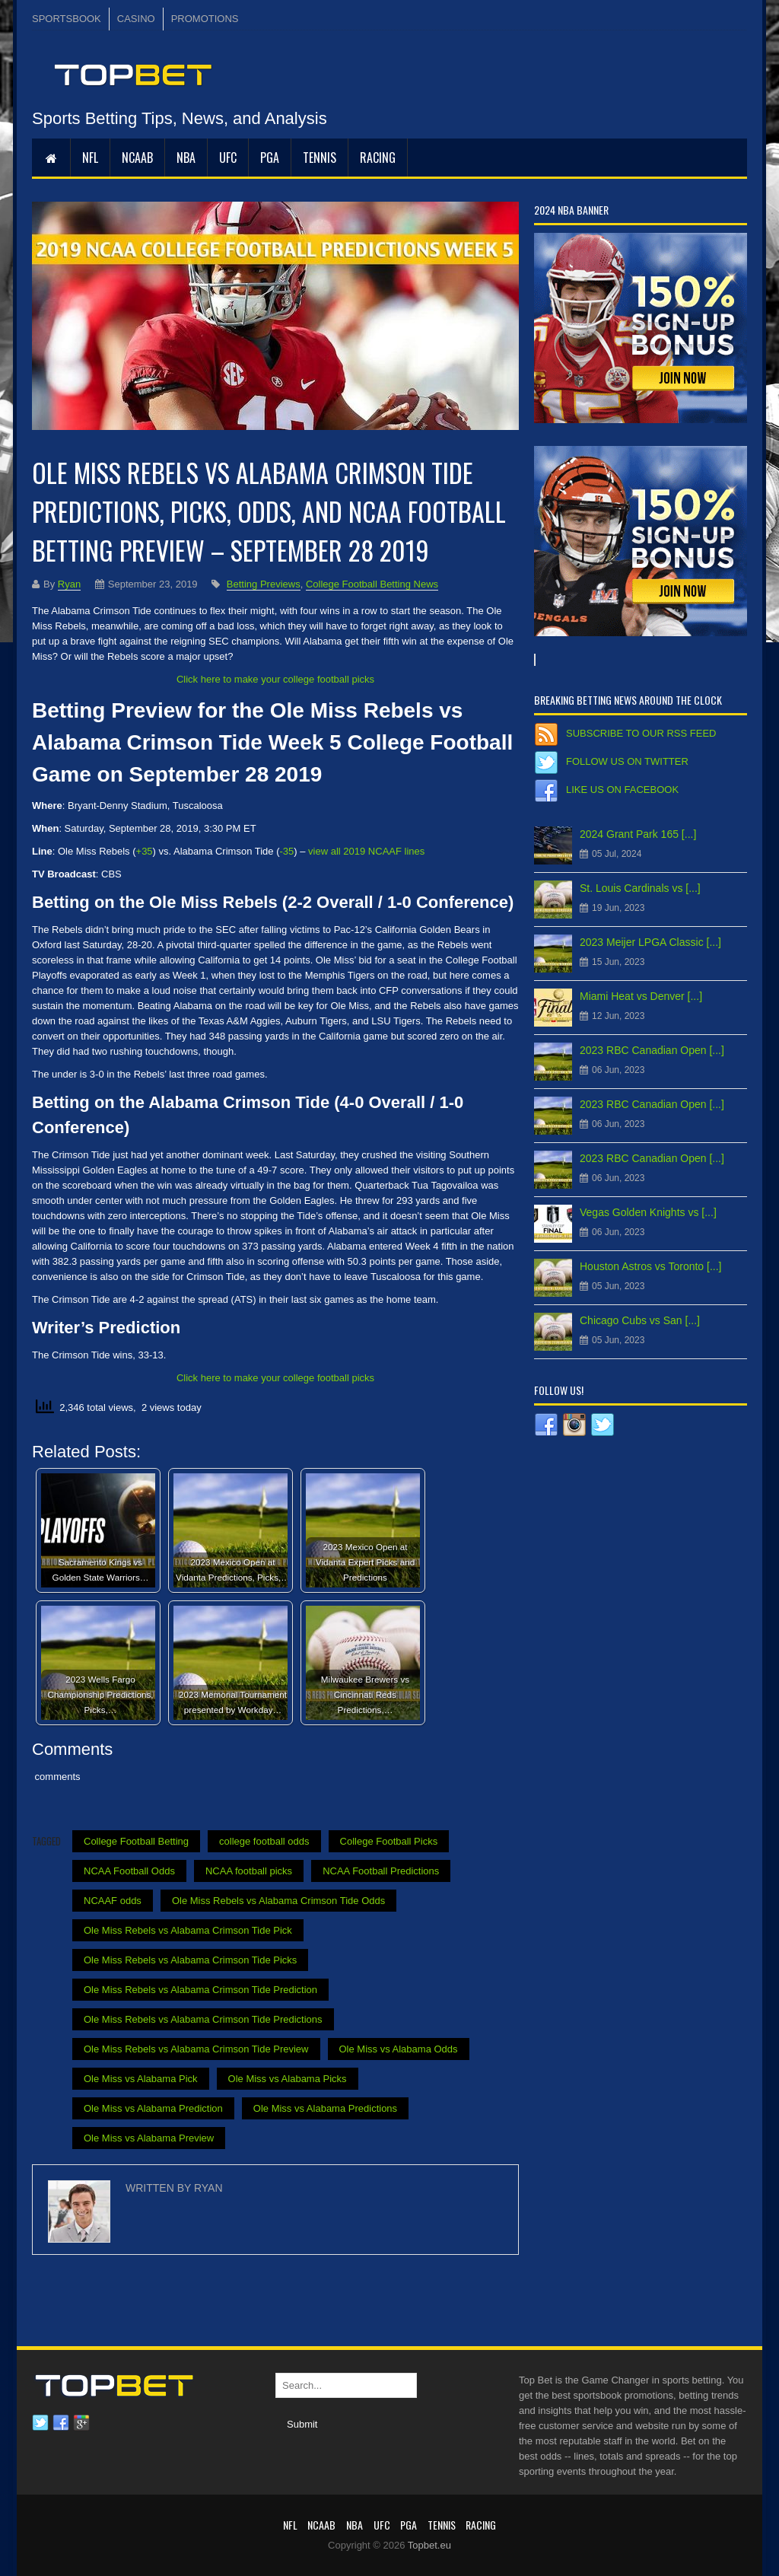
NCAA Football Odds (129, 1871)
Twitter (40, 2423)
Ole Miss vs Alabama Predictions (325, 2108)
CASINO (136, 18)
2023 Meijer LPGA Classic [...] (650, 942)
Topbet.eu (429, 2545)
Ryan (69, 584)
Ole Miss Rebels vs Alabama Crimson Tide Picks (190, 1960)
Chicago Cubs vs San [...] (640, 1320)
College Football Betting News (372, 584)
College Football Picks (389, 1841)
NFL (90, 157)
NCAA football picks (248, 1871)
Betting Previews (263, 584)
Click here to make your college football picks (275, 679)
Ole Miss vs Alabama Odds (398, 2049)
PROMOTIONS (205, 18)
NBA (186, 157)
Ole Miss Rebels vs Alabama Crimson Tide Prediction (200, 1989)
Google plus (81, 2423)
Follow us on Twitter (627, 761)
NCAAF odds (112, 1900)
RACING (378, 157)
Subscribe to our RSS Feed (641, 733)
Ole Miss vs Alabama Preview (149, 2138)
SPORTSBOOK (66, 18)
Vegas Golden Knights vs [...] (648, 1212)
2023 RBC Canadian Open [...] (652, 1050)
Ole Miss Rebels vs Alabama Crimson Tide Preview (196, 2049)
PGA (269, 157)
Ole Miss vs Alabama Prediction (153, 2108)
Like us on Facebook (622, 789)
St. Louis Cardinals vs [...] (640, 888)
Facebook (60, 2423)
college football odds (264, 1841)
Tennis (319, 157)
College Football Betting (136, 1841)
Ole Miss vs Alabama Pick (141, 2078)
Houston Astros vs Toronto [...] (651, 1266)
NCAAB (137, 157)
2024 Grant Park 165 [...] (638, 834)
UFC (228, 157)
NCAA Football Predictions (381, 1871)
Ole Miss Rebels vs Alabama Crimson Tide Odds (278, 1900)
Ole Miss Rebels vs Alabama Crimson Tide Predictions (203, 2019)
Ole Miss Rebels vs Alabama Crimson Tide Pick (188, 1930)
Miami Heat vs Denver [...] (641, 996)
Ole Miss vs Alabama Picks (287, 2078)
